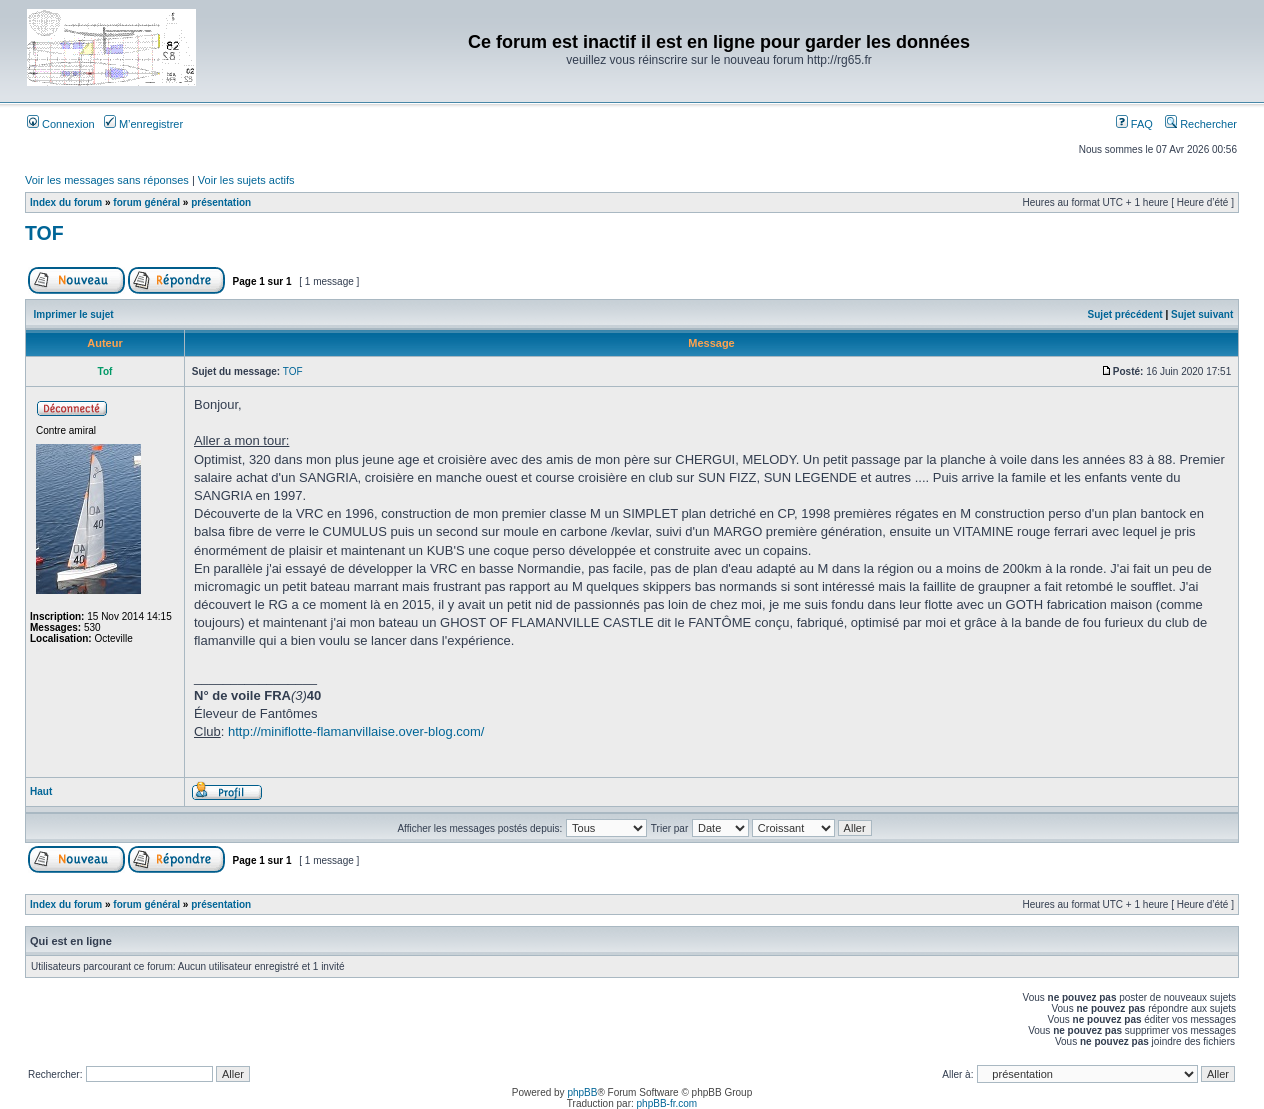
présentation (221, 202)
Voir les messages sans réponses (107, 180)
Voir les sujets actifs (246, 180)
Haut (41, 791)
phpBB (582, 1092)
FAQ (1134, 124)
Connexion (61, 124)
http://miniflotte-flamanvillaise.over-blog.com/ (356, 731)
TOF (44, 233)
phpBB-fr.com (667, 1103)
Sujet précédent (1125, 314)
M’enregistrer (143, 124)
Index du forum (66, 202)
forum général (146, 202)
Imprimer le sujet (74, 314)
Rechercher (1201, 124)
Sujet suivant (1202, 314)
